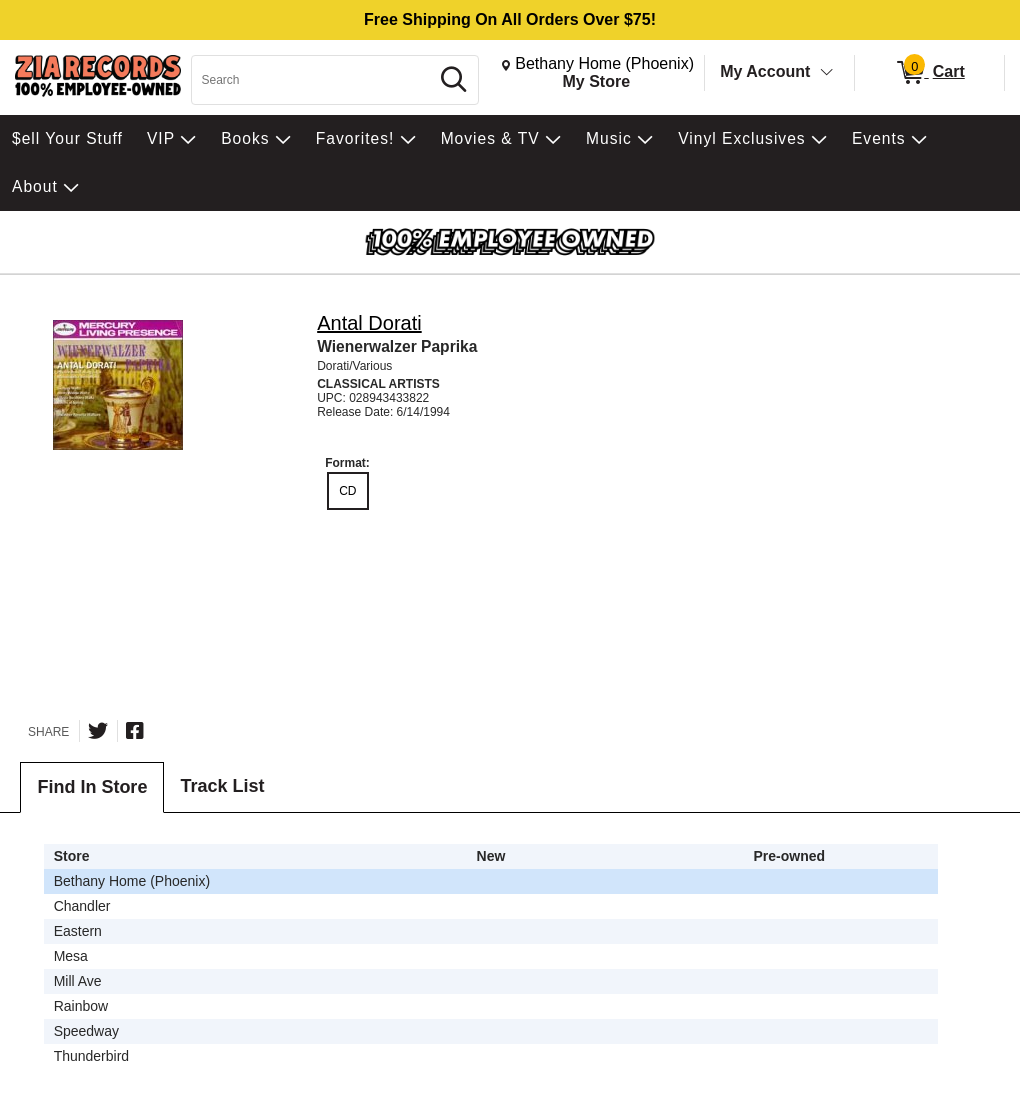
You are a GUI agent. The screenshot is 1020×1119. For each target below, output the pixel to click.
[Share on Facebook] (135, 731)
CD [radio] (347, 491)
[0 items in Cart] (929, 73)
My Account (765, 71)
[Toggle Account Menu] (827, 73)
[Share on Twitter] (98, 731)
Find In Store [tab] (92, 787)
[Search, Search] (313, 80)
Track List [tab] (222, 786)
